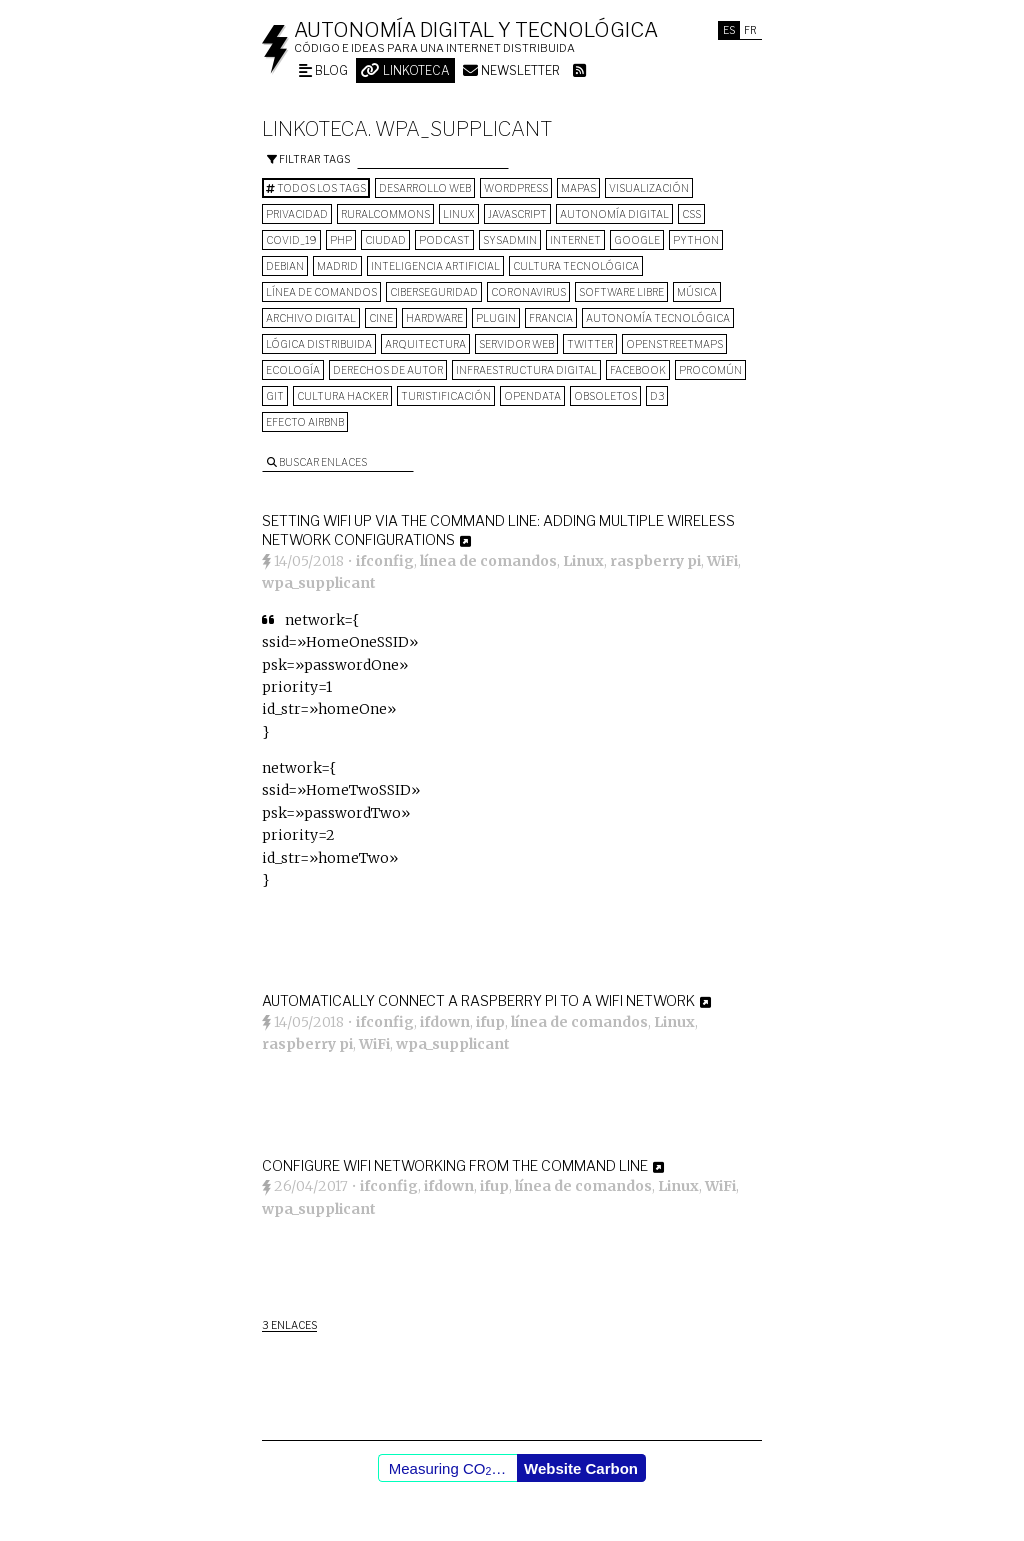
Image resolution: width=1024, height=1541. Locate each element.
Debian (285, 266)
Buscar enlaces (317, 462)
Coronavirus (528, 292)
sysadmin (510, 240)
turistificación (446, 396)
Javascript (517, 214)
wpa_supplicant (319, 583)
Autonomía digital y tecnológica (476, 30)
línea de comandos (321, 292)
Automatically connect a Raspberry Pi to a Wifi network (478, 1000)
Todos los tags (316, 188)
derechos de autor (388, 370)
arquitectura (425, 344)
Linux (459, 214)
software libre (621, 292)
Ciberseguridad (434, 292)
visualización (649, 188)
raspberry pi (655, 561)
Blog (323, 70)
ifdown (445, 1022)
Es (729, 30)
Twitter (590, 344)
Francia (551, 318)
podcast (444, 240)
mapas (578, 188)
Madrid (337, 266)
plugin (496, 318)
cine (381, 318)
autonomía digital (614, 214)
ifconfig (385, 561)
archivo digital (311, 318)
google (637, 240)
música (697, 292)
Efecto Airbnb (305, 422)
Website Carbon (581, 1468)
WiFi (722, 561)
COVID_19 (291, 240)
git (275, 396)
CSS (691, 214)
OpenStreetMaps (674, 344)
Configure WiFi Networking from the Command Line (455, 1165)
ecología (293, 370)
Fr (750, 30)
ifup (490, 1022)
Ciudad (385, 240)
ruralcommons (385, 214)
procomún (710, 370)
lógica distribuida (319, 344)
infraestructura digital (526, 370)
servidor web (516, 344)
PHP (341, 240)
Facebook (638, 370)
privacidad (297, 214)
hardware (434, 318)
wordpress (516, 188)
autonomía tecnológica (658, 318)
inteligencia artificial (435, 266)
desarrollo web (425, 188)
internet (575, 240)
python (696, 240)
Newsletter (511, 70)
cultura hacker (342, 396)
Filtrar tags (308, 159)
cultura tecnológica (576, 266)
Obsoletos (605, 396)
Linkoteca (405, 70)
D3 (657, 396)
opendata (532, 396)
